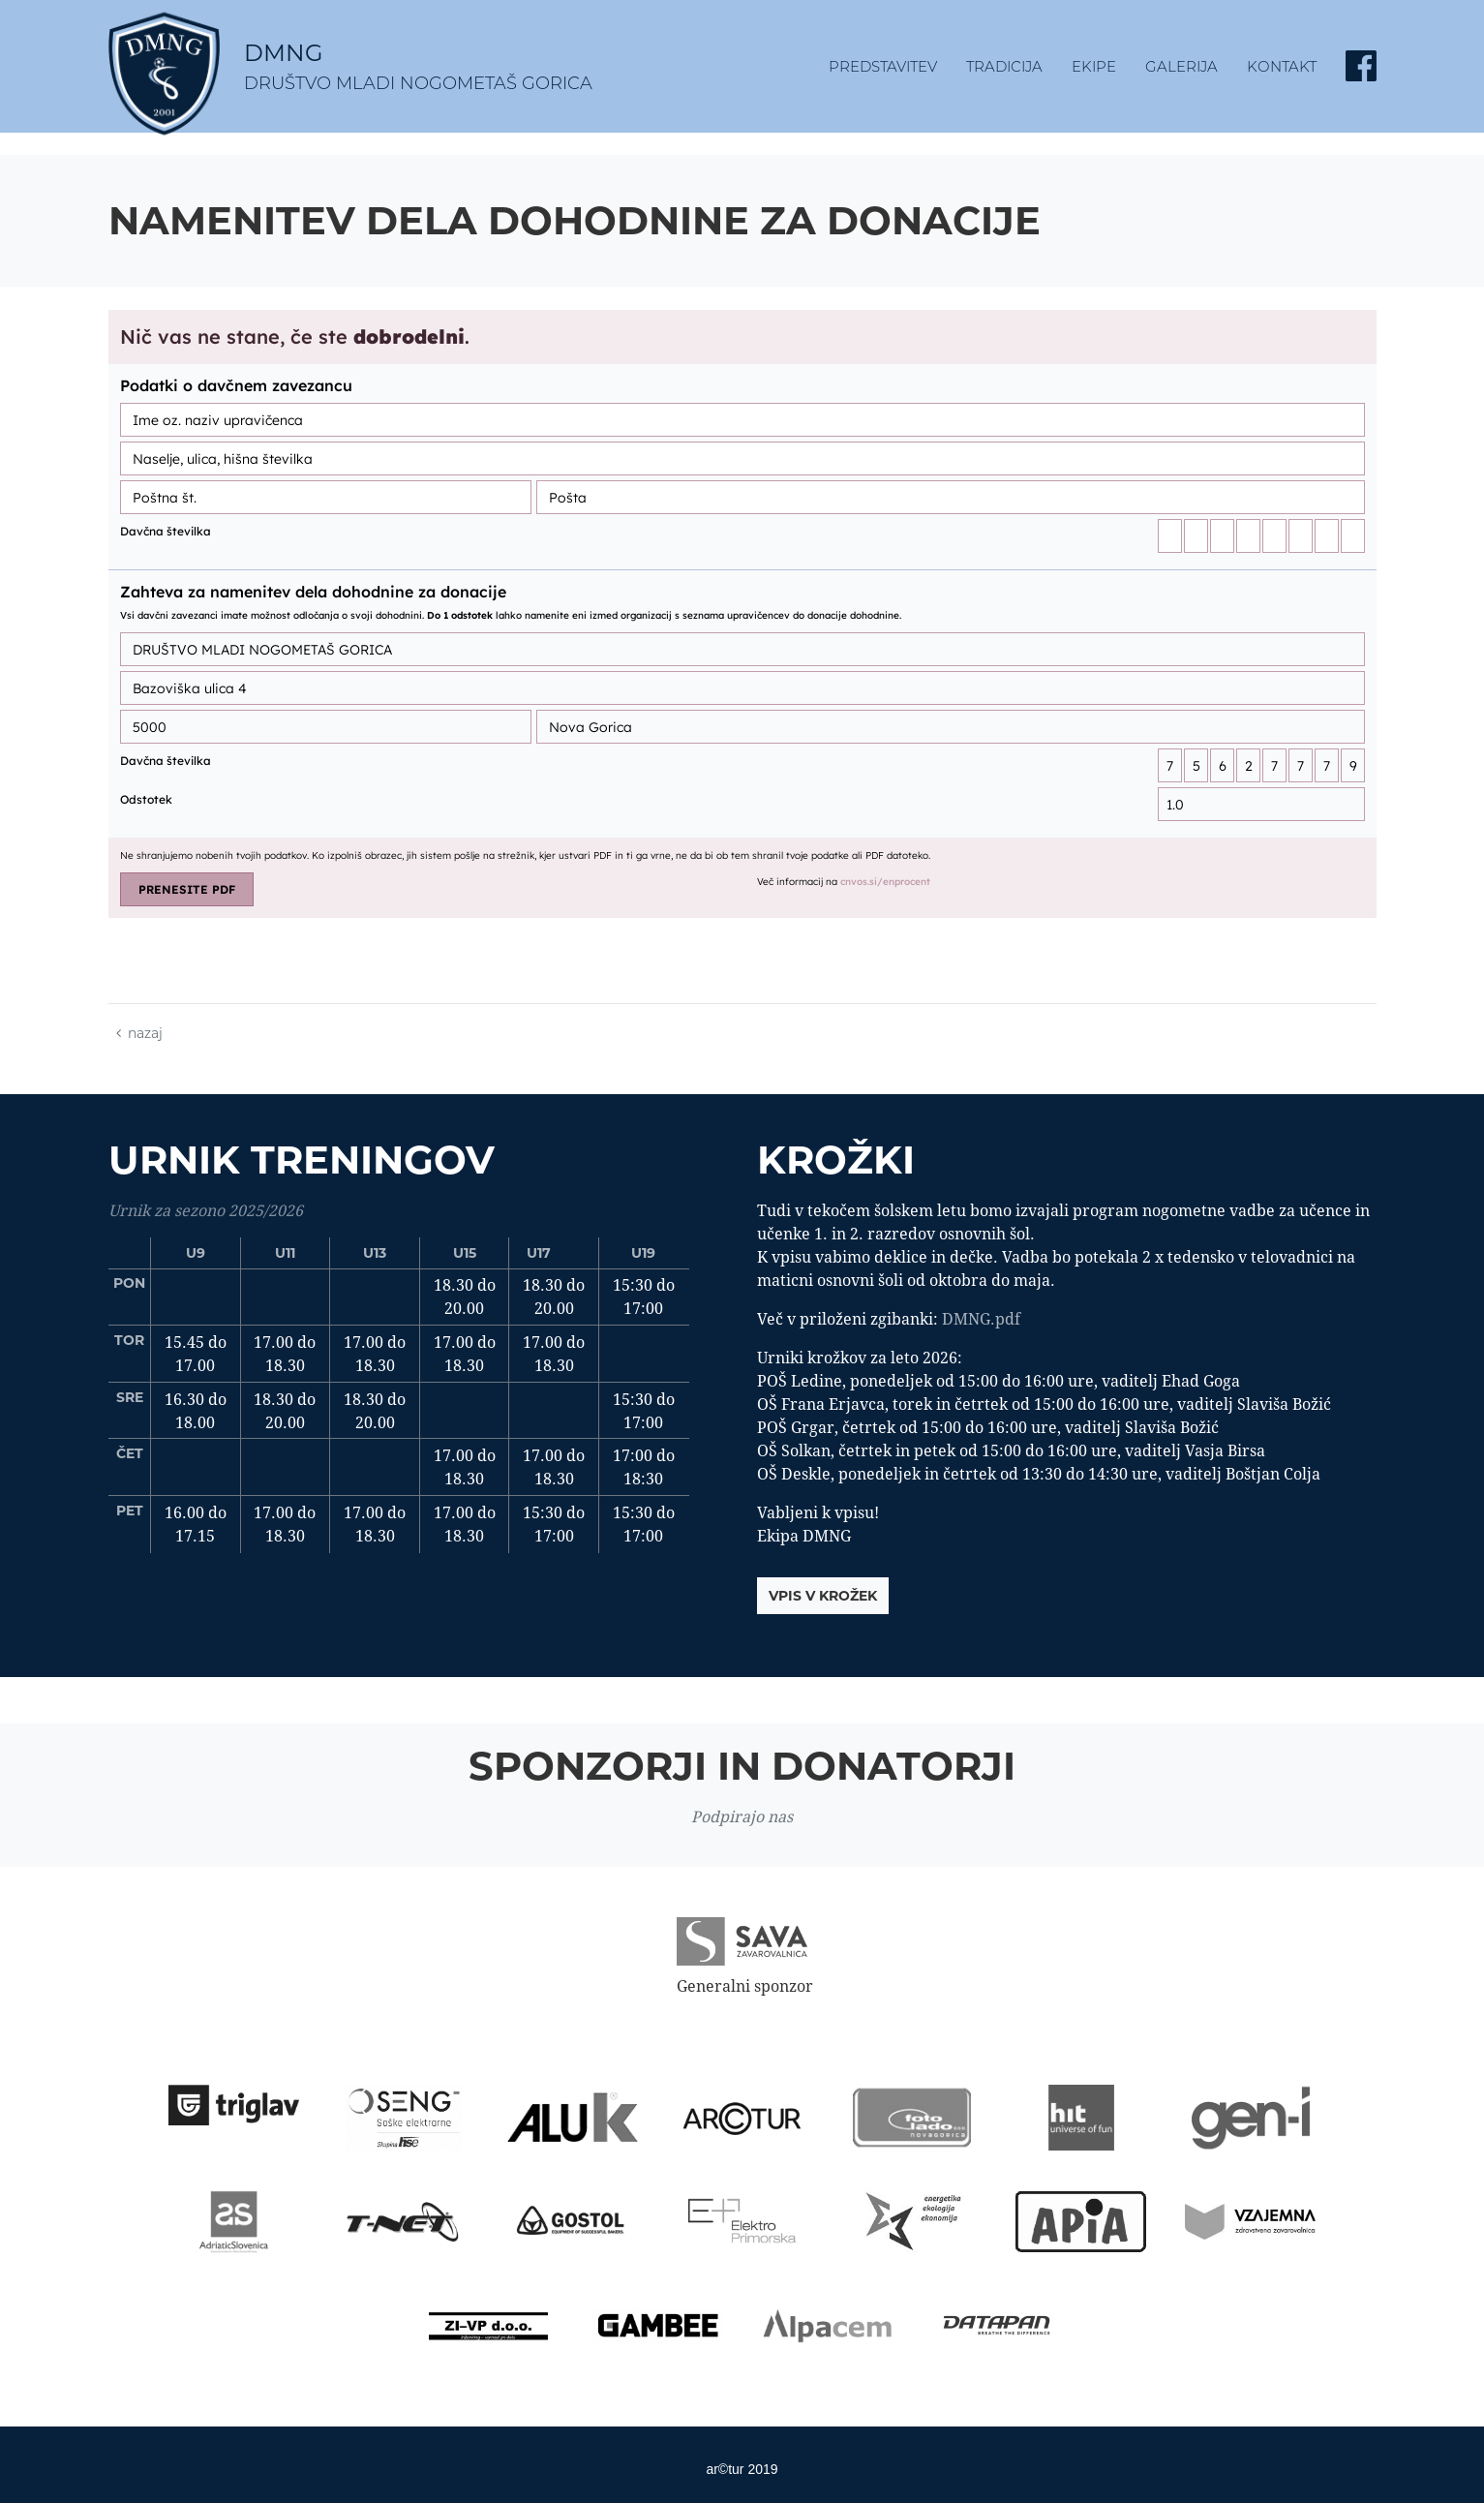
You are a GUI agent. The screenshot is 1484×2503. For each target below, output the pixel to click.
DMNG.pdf (981, 1318)
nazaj (139, 1033)
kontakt (1282, 66)
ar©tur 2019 (741, 2469)
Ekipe (1094, 66)
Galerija (1181, 66)
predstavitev (883, 66)
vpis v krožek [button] (823, 1595)
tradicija (1004, 66)
